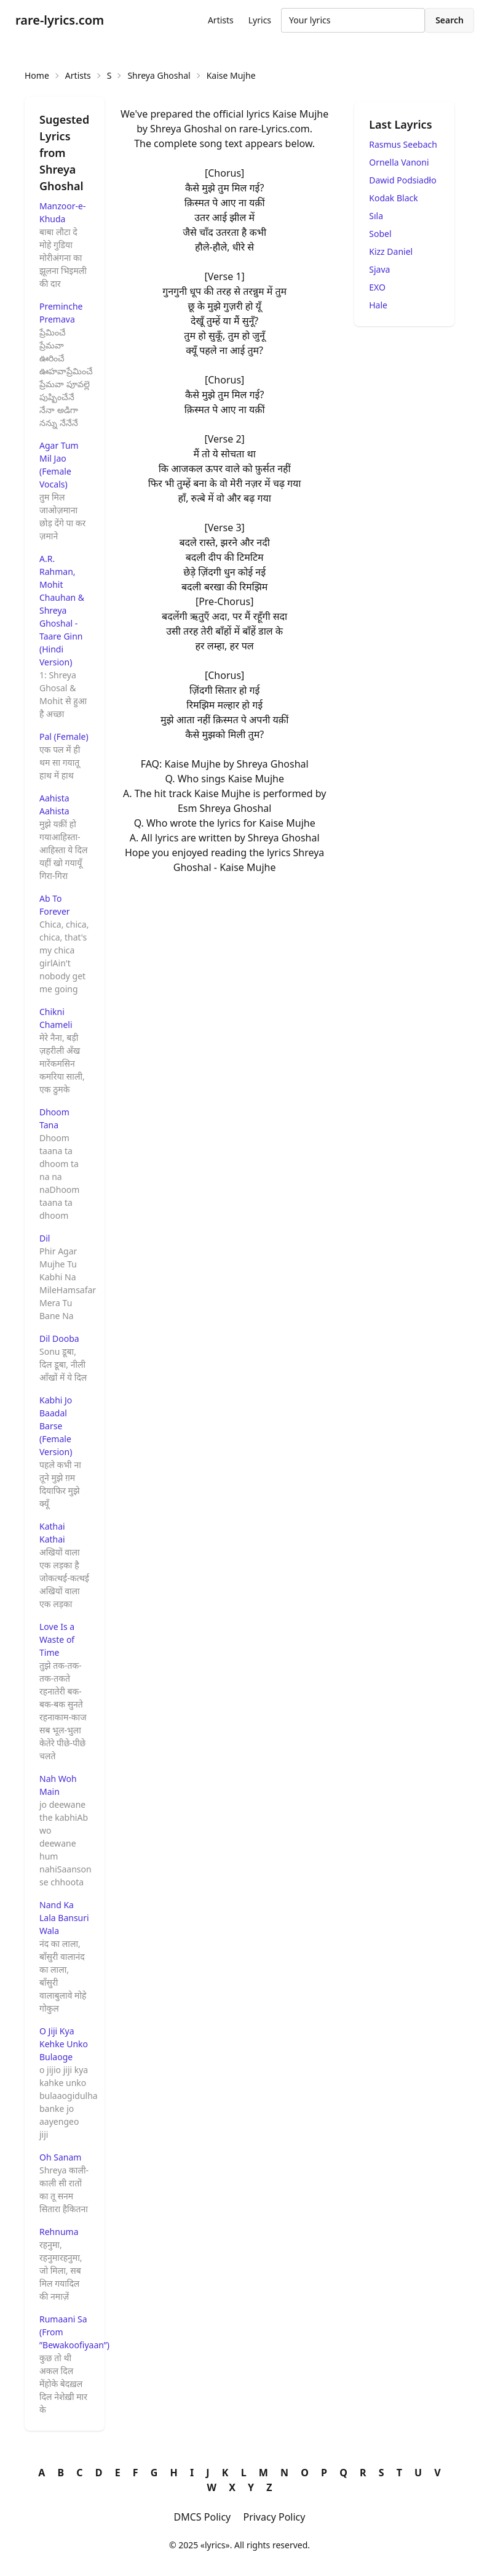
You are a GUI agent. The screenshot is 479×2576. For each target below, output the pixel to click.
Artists (221, 20)
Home (37, 75)
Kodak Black (393, 198)
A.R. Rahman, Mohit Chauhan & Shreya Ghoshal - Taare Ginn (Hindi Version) (61, 610)
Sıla (376, 216)
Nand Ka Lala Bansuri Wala (64, 1917)
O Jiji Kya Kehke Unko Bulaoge (63, 2044)
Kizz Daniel (391, 251)
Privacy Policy (274, 2517)
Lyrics (259, 20)
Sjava (379, 269)
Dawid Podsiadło (402, 180)
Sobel (380, 233)
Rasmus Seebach (403, 144)
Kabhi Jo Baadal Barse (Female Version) (55, 1426)
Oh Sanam (60, 2157)
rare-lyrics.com (59, 20)
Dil (44, 1238)
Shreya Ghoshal (158, 75)
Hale (378, 305)
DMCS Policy (202, 2517)
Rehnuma (59, 2231)
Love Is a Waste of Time (56, 1639)
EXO (377, 287)
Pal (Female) (64, 736)
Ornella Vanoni (399, 162)
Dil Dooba (59, 1338)
